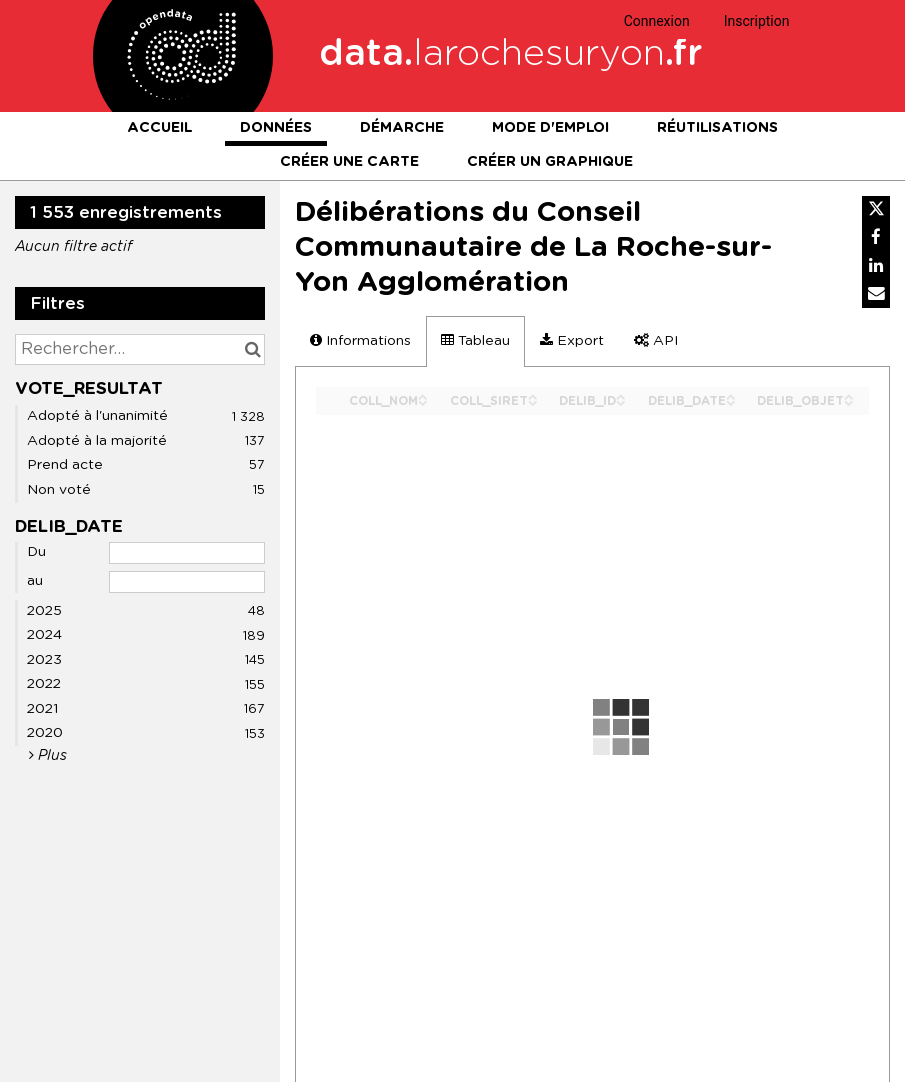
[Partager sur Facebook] (876, 238)
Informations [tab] (360, 340)
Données (276, 128)
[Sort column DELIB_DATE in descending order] (731, 401)
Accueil (159, 128)
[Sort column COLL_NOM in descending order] (423, 401)
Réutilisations (717, 128)
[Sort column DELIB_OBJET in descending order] (849, 401)
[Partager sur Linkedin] (876, 266)
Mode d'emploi (550, 128)
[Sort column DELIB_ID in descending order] (621, 401)
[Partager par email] (876, 294)
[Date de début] (187, 553)
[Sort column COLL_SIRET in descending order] (533, 401)
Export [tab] (572, 340)
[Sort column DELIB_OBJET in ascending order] (849, 395)
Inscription (757, 21)
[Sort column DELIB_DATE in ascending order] (731, 395)
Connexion (657, 21)
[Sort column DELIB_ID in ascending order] (621, 395)
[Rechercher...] (140, 349)
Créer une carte (349, 162)
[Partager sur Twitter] (876, 210)
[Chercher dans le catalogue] (252, 349)
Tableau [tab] (475, 340)
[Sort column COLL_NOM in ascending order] (423, 395)
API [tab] (656, 340)
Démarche (402, 128)
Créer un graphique (550, 162)
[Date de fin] (187, 582)
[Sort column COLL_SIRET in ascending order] (533, 395)
